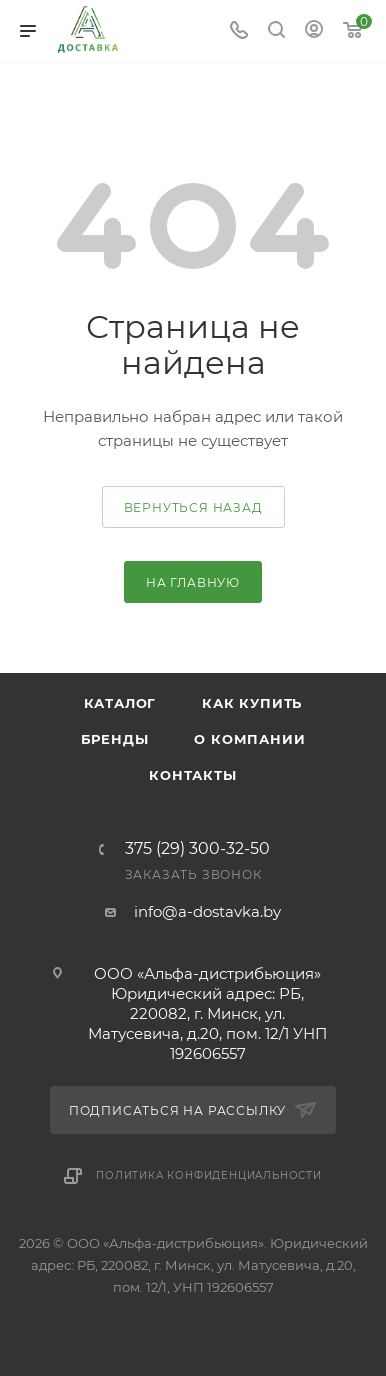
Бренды (115, 739)
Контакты (192, 775)
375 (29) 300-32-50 (197, 849)
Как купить (252, 703)
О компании (249, 739)
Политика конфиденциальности (209, 1175)
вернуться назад (193, 507)
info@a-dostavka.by (207, 911)
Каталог (120, 703)
